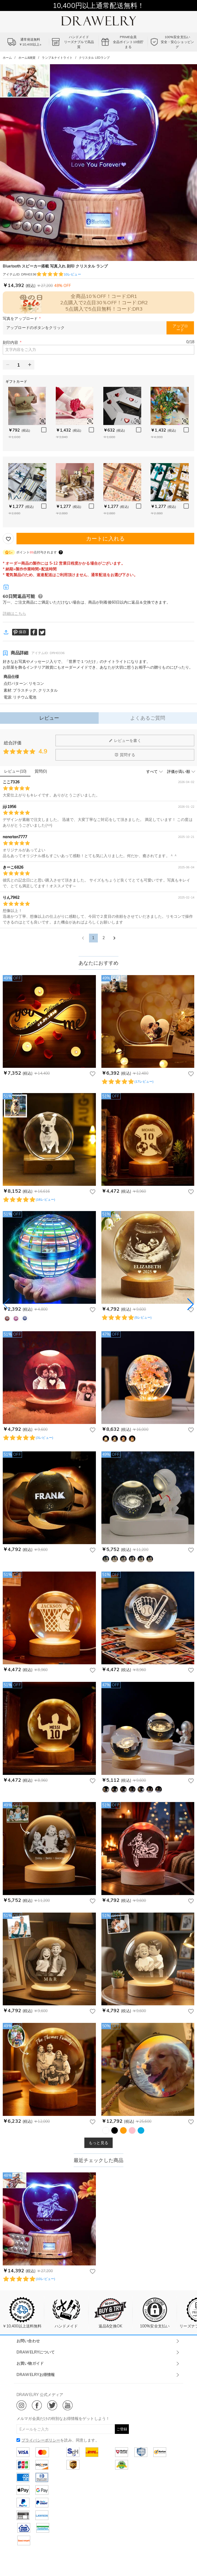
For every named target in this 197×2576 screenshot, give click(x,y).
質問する (125, 754)
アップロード (180, 327)
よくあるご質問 (147, 718)
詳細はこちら (14, 613)
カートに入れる (105, 538)
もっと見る (98, 2142)
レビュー (49, 718)
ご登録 (121, 2429)
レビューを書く (125, 740)
